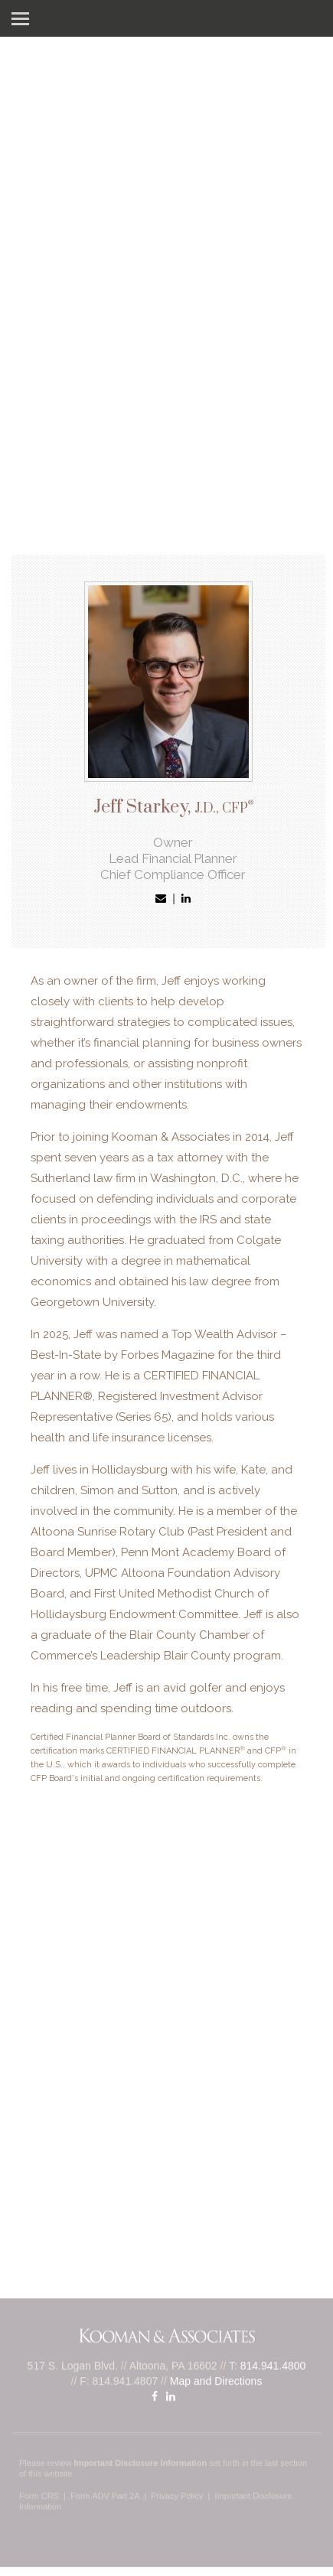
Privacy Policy (177, 2491)
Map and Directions (216, 2377)
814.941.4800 (273, 2362)
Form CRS (39, 2491)
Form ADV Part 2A (104, 2491)
